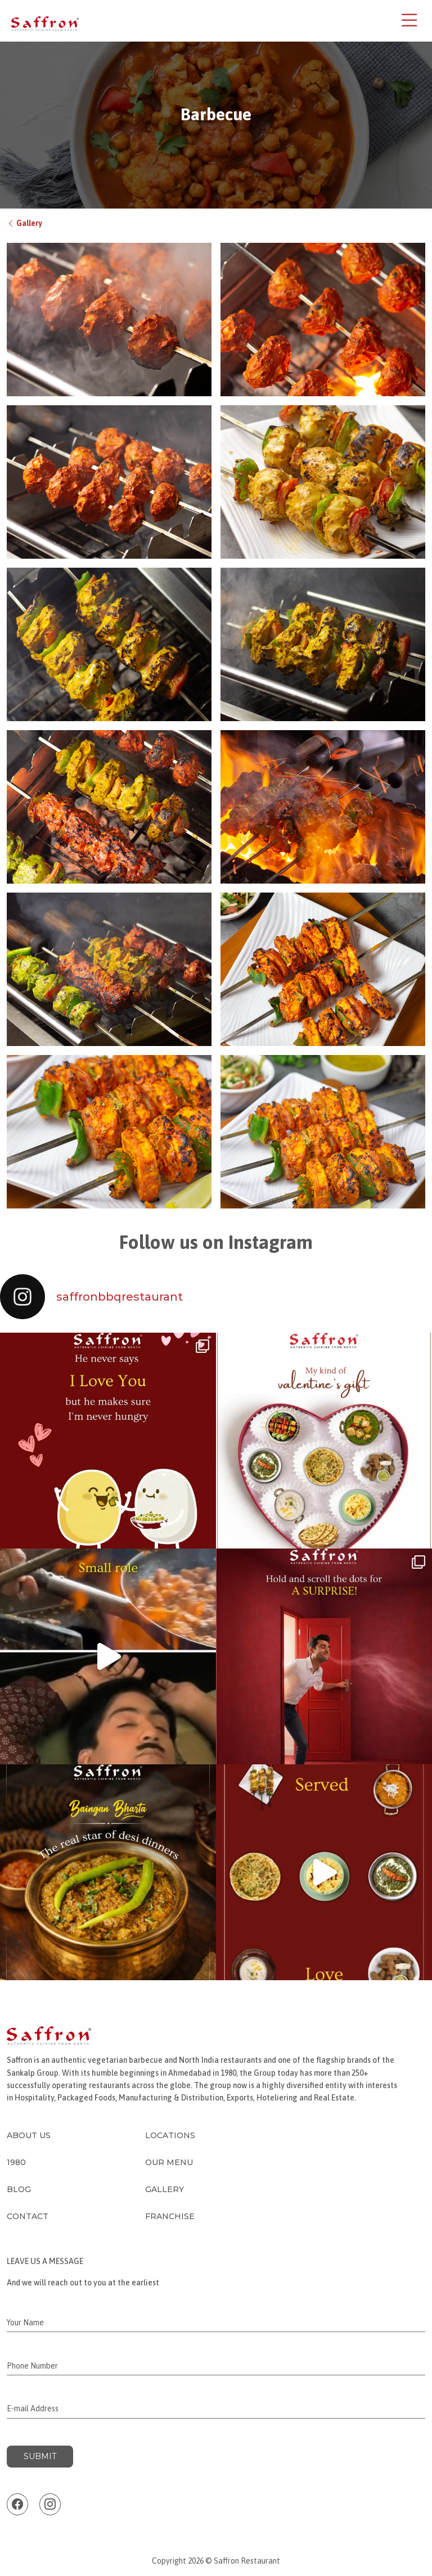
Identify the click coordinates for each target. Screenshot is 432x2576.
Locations (170, 2135)
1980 (16, 2162)
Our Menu (169, 2162)
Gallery (24, 223)
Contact (27, 2216)
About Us (29, 2135)
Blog (19, 2189)
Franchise (170, 2216)
